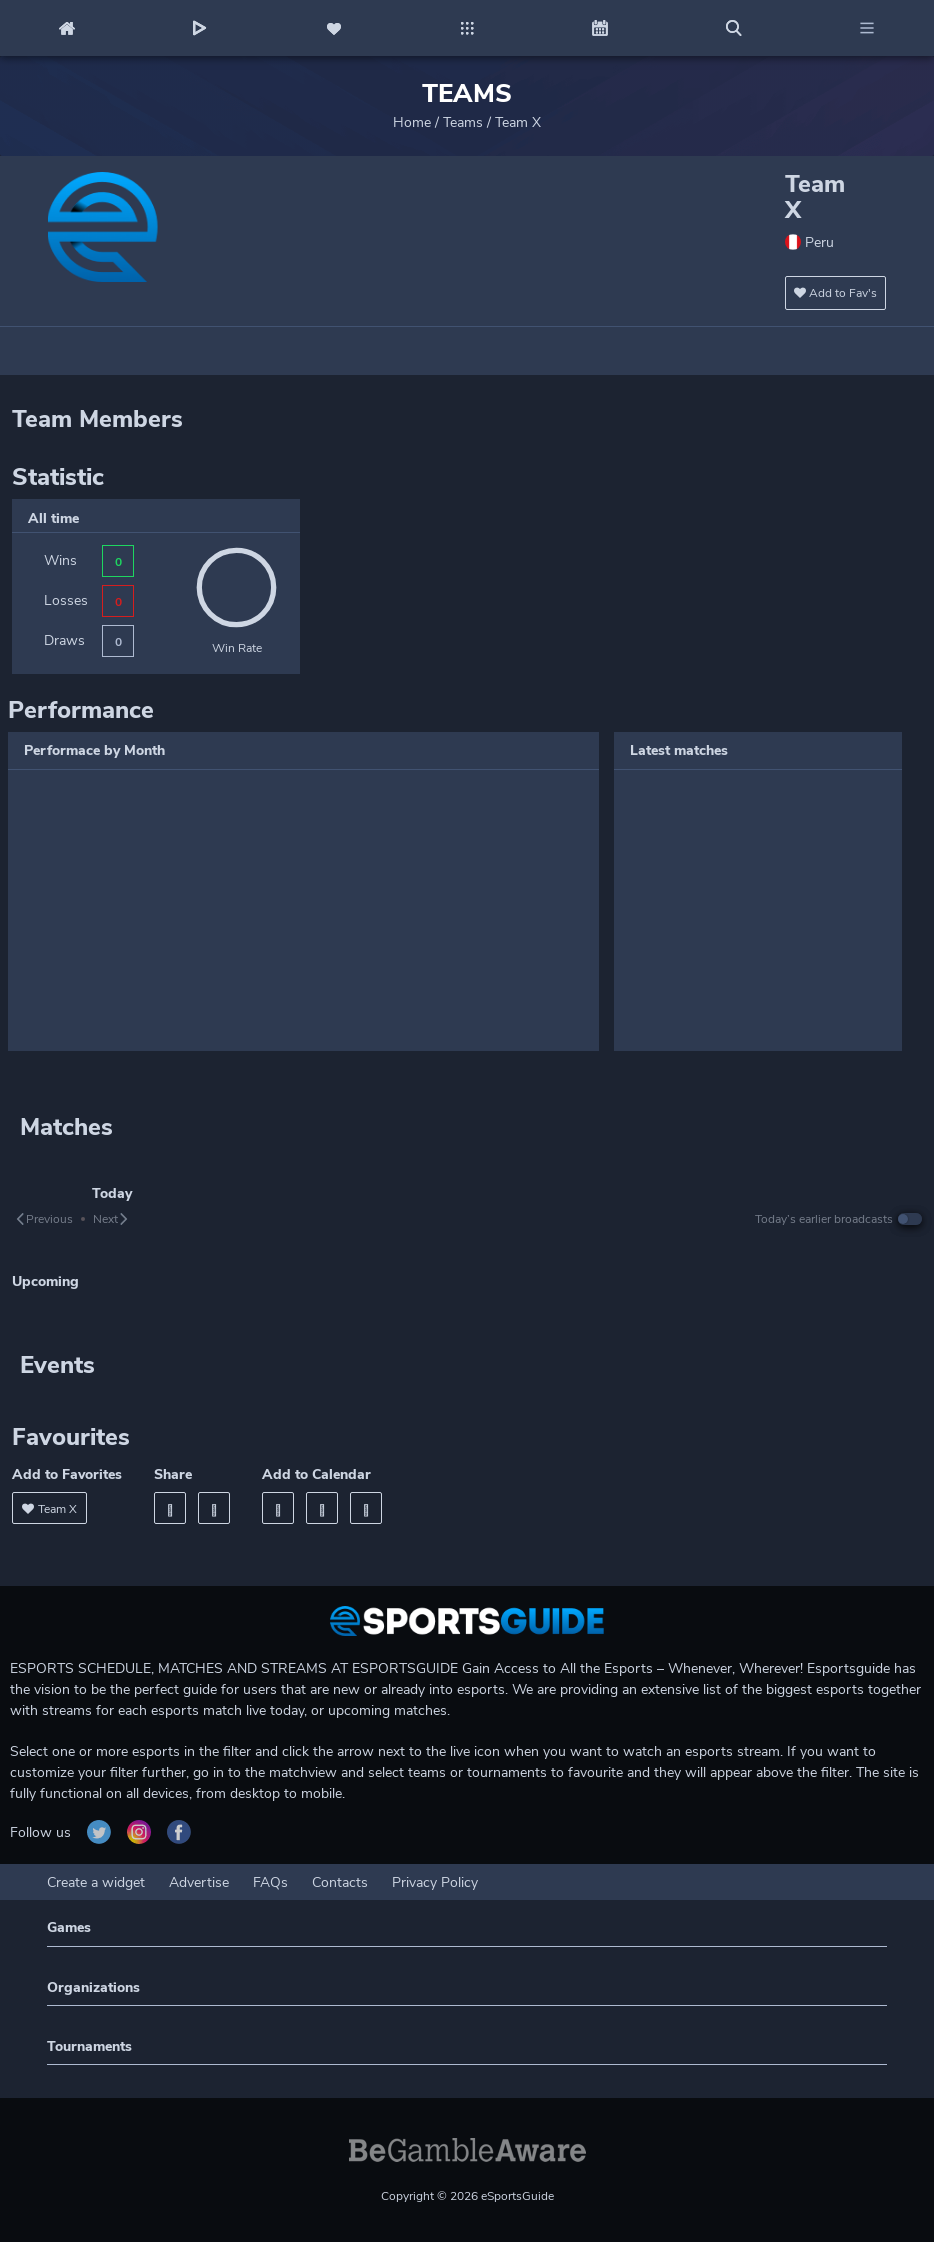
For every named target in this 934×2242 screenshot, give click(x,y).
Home (412, 122)
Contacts (340, 1882)
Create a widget (96, 1882)
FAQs (270, 1882)
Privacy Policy (435, 1882)
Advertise (199, 1882)
